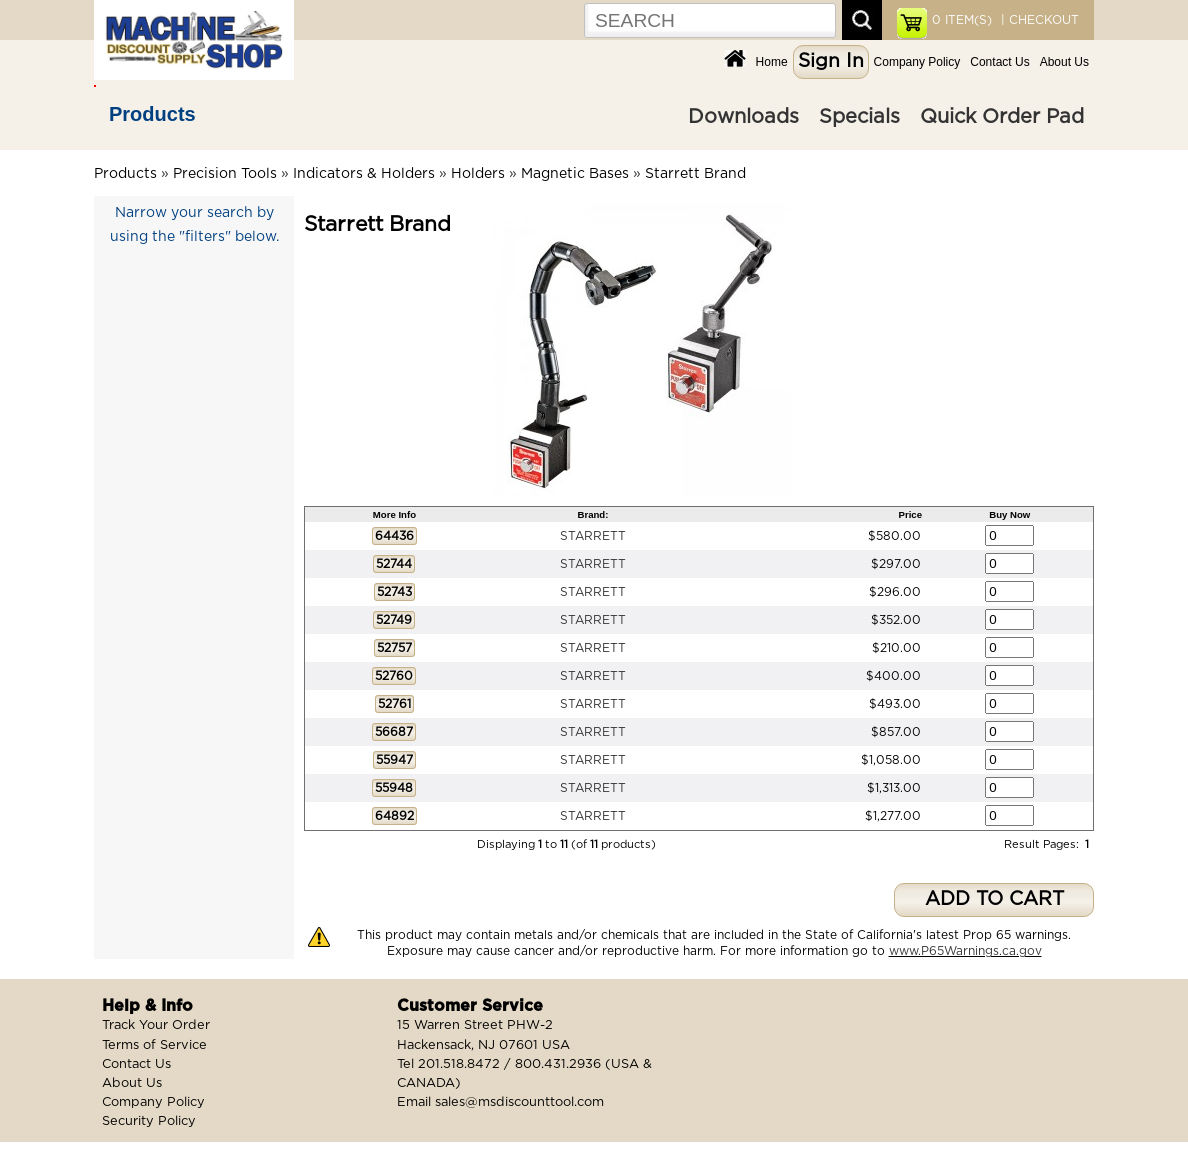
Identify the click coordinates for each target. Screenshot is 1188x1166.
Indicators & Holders (364, 174)
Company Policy (917, 62)
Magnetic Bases (575, 174)
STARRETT (593, 536)
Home (772, 62)
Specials (859, 117)
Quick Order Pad (1002, 117)
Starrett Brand (695, 174)
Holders (478, 174)
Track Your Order (156, 1025)
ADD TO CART (994, 899)
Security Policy (149, 1121)
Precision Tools (225, 174)
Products (152, 114)
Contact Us (999, 62)
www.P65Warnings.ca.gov (965, 951)
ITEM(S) (962, 20)
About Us (1064, 62)
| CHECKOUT (1038, 20)
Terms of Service (154, 1045)
